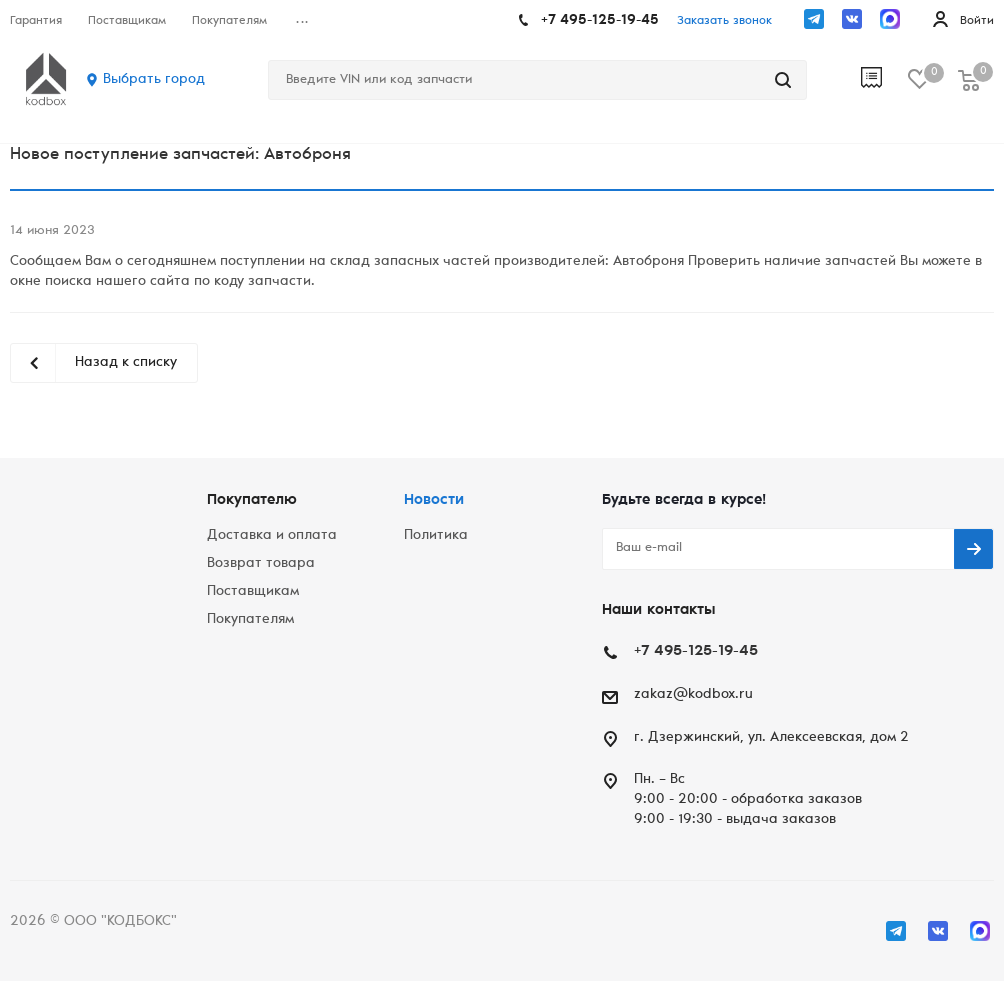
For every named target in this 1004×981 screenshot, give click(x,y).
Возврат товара (261, 564)
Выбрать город (154, 80)
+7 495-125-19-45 (600, 21)
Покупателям (250, 620)
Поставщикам (253, 592)
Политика (436, 536)
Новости (434, 500)
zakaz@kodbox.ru (693, 695)
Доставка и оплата (272, 536)
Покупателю (252, 500)
